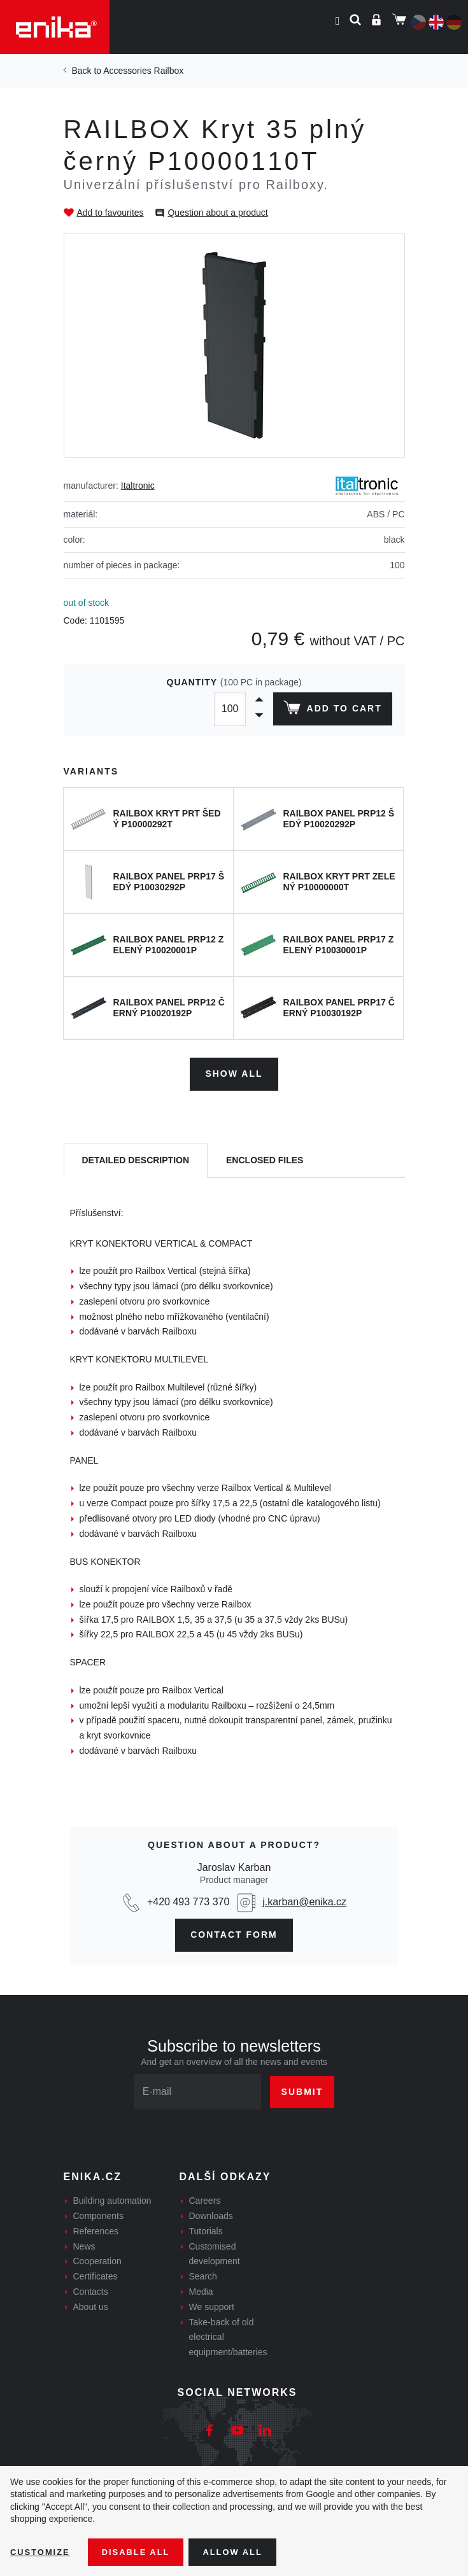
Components (98, 2213)
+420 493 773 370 (188, 1898)
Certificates (95, 2274)
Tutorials (206, 2228)
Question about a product (217, 212)
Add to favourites (110, 212)
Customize (42, 2551)
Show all (233, 1071)
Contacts (90, 2288)
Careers (205, 2198)
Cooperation (97, 2258)
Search (203, 2274)
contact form (234, 1931)
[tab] (136, 1157)
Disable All (142, 2551)
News (84, 2243)
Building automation (112, 2198)
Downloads (211, 2213)
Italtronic (138, 485)
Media (201, 2288)
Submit (302, 2088)
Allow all (243, 2551)
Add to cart (330, 710)
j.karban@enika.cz (304, 1898)
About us (90, 2304)
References (96, 2228)
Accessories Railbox (143, 71)
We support (211, 2304)
